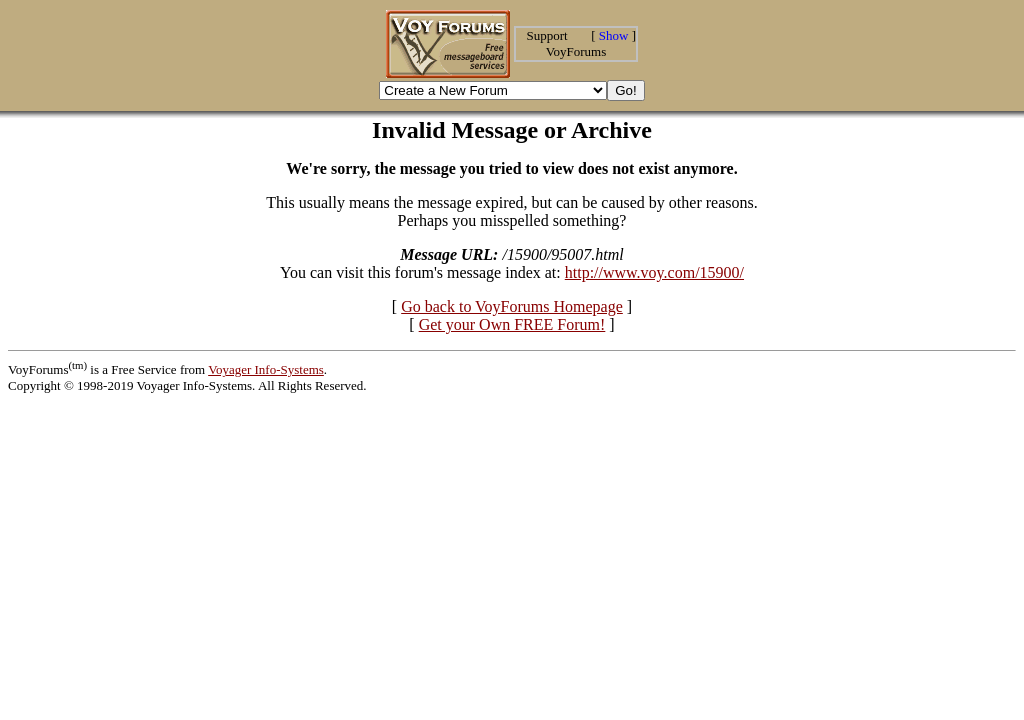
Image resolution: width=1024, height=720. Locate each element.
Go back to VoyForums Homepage (512, 306)
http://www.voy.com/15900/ (654, 272)
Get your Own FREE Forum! (512, 324)
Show (614, 35)
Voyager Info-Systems (266, 369)
